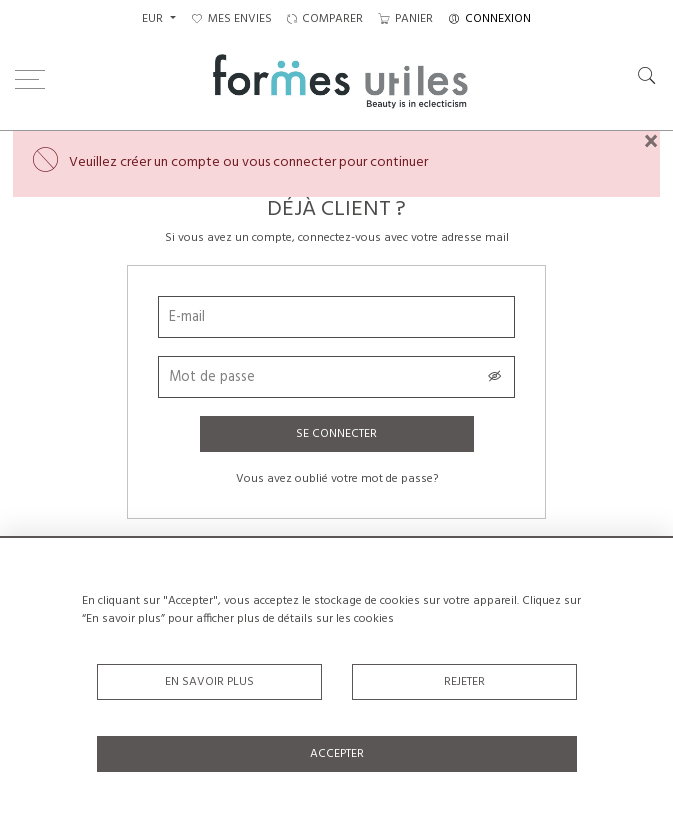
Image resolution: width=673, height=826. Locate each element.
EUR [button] (154, 19)
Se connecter (336, 434)
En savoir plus (209, 682)
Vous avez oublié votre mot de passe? (337, 479)
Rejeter (464, 682)
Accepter (337, 754)
